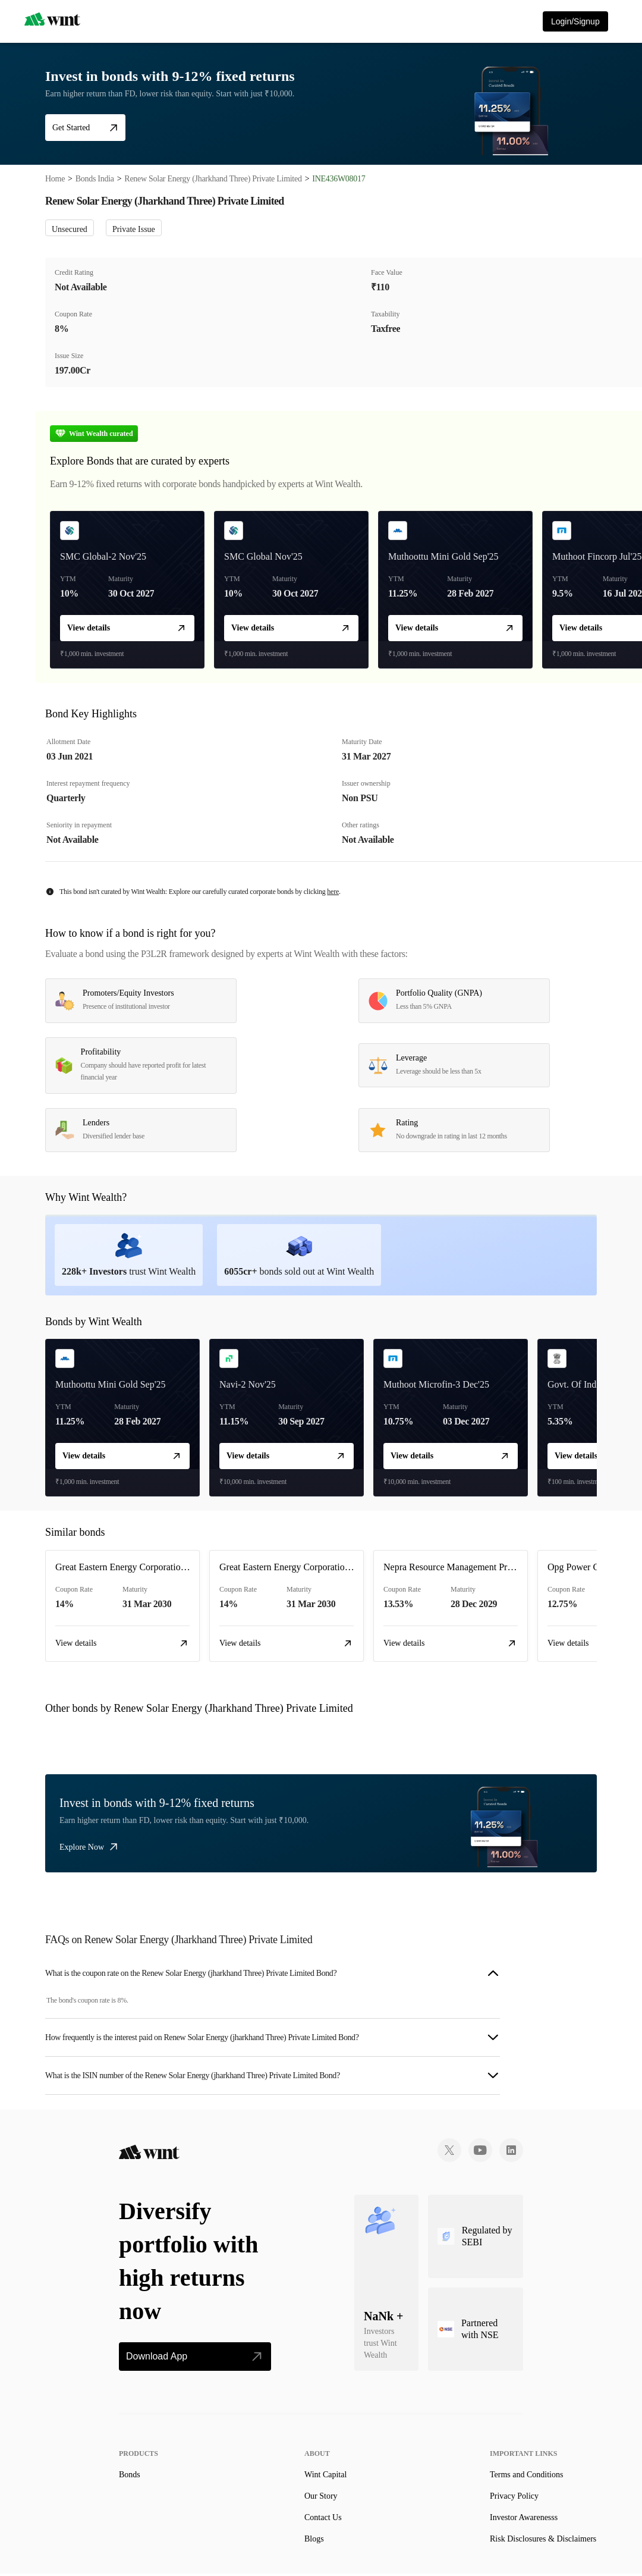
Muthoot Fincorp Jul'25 (596, 556)
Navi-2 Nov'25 (247, 1384)
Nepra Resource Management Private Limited (470, 1567)
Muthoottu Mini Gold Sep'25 (443, 556)
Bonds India (94, 178)
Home (55, 178)
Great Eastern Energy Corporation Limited (136, 1567)
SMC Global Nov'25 (263, 556)
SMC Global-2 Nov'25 (103, 556)
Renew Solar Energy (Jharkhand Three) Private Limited (212, 178)
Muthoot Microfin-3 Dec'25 (436, 1384)
